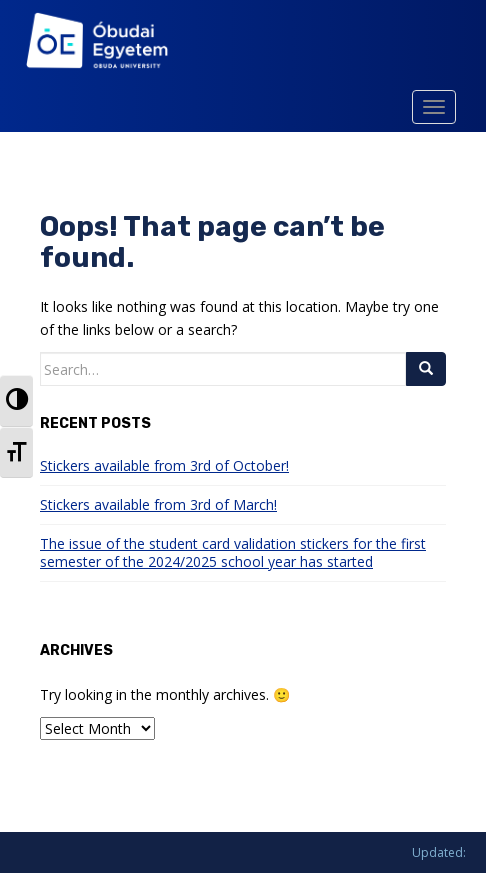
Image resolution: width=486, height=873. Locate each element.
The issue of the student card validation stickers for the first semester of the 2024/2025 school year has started (233, 552)
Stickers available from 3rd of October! (164, 465)
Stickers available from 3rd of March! (158, 504)
